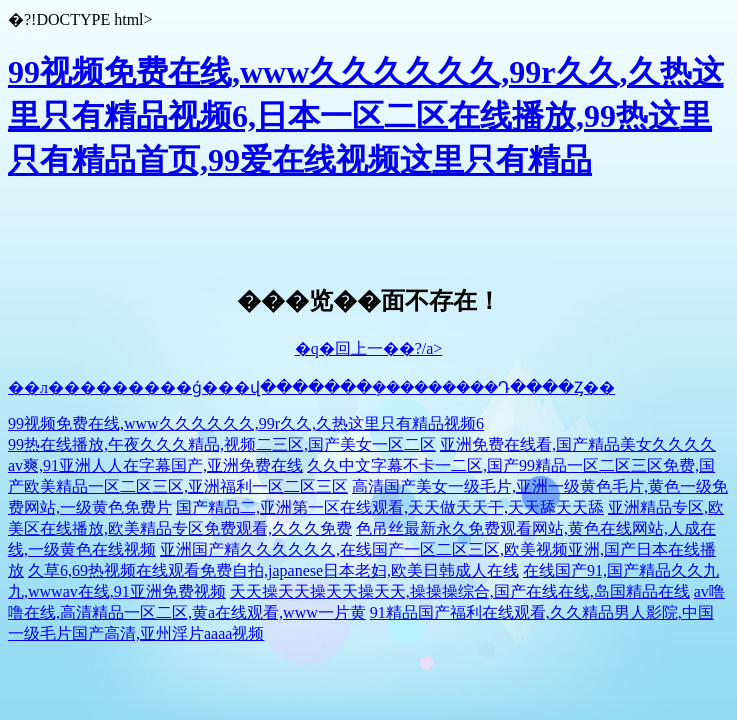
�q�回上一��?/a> (369, 348)
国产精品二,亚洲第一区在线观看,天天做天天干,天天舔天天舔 (390, 507)
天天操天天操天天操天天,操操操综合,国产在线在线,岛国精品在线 (460, 591)
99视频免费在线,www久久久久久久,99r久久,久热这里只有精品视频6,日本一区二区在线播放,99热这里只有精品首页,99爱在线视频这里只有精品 (366, 116)
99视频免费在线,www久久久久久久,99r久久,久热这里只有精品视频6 (246, 423)
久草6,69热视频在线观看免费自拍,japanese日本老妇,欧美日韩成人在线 (273, 570)
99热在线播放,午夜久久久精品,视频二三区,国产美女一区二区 (222, 444)
